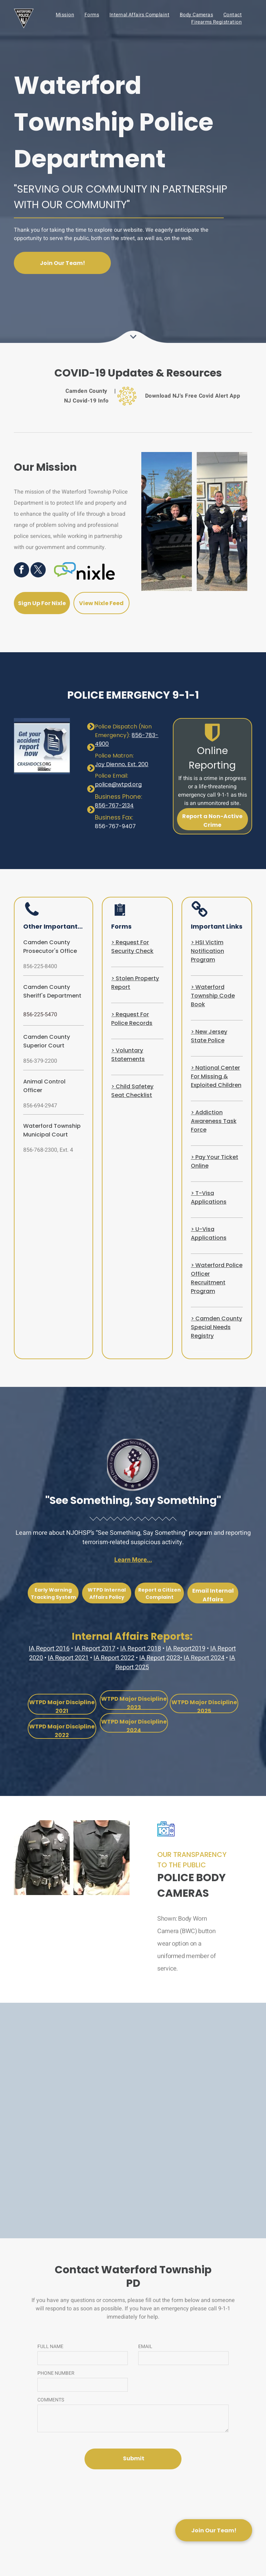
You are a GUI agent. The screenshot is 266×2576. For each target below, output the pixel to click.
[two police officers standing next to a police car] (166, 521)
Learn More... (133, 1560)
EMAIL (145, 2346)
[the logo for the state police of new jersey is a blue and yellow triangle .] (68, 2075)
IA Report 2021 (68, 1658)
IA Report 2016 (49, 1648)
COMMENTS (50, 2400)
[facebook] (21, 570)
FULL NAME (50, 2346)
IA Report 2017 (94, 1648)
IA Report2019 (185, 1648)
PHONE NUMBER (55, 2373)
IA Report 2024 (204, 1658)
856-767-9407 (115, 826)
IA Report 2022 (114, 1658)
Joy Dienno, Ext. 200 (121, 764)
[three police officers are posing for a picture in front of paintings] (222, 521)
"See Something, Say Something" (133, 1500)
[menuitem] (65, 14)
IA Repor (151, 1658)
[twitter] (38, 570)
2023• (174, 1658)
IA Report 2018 (140, 1648)
